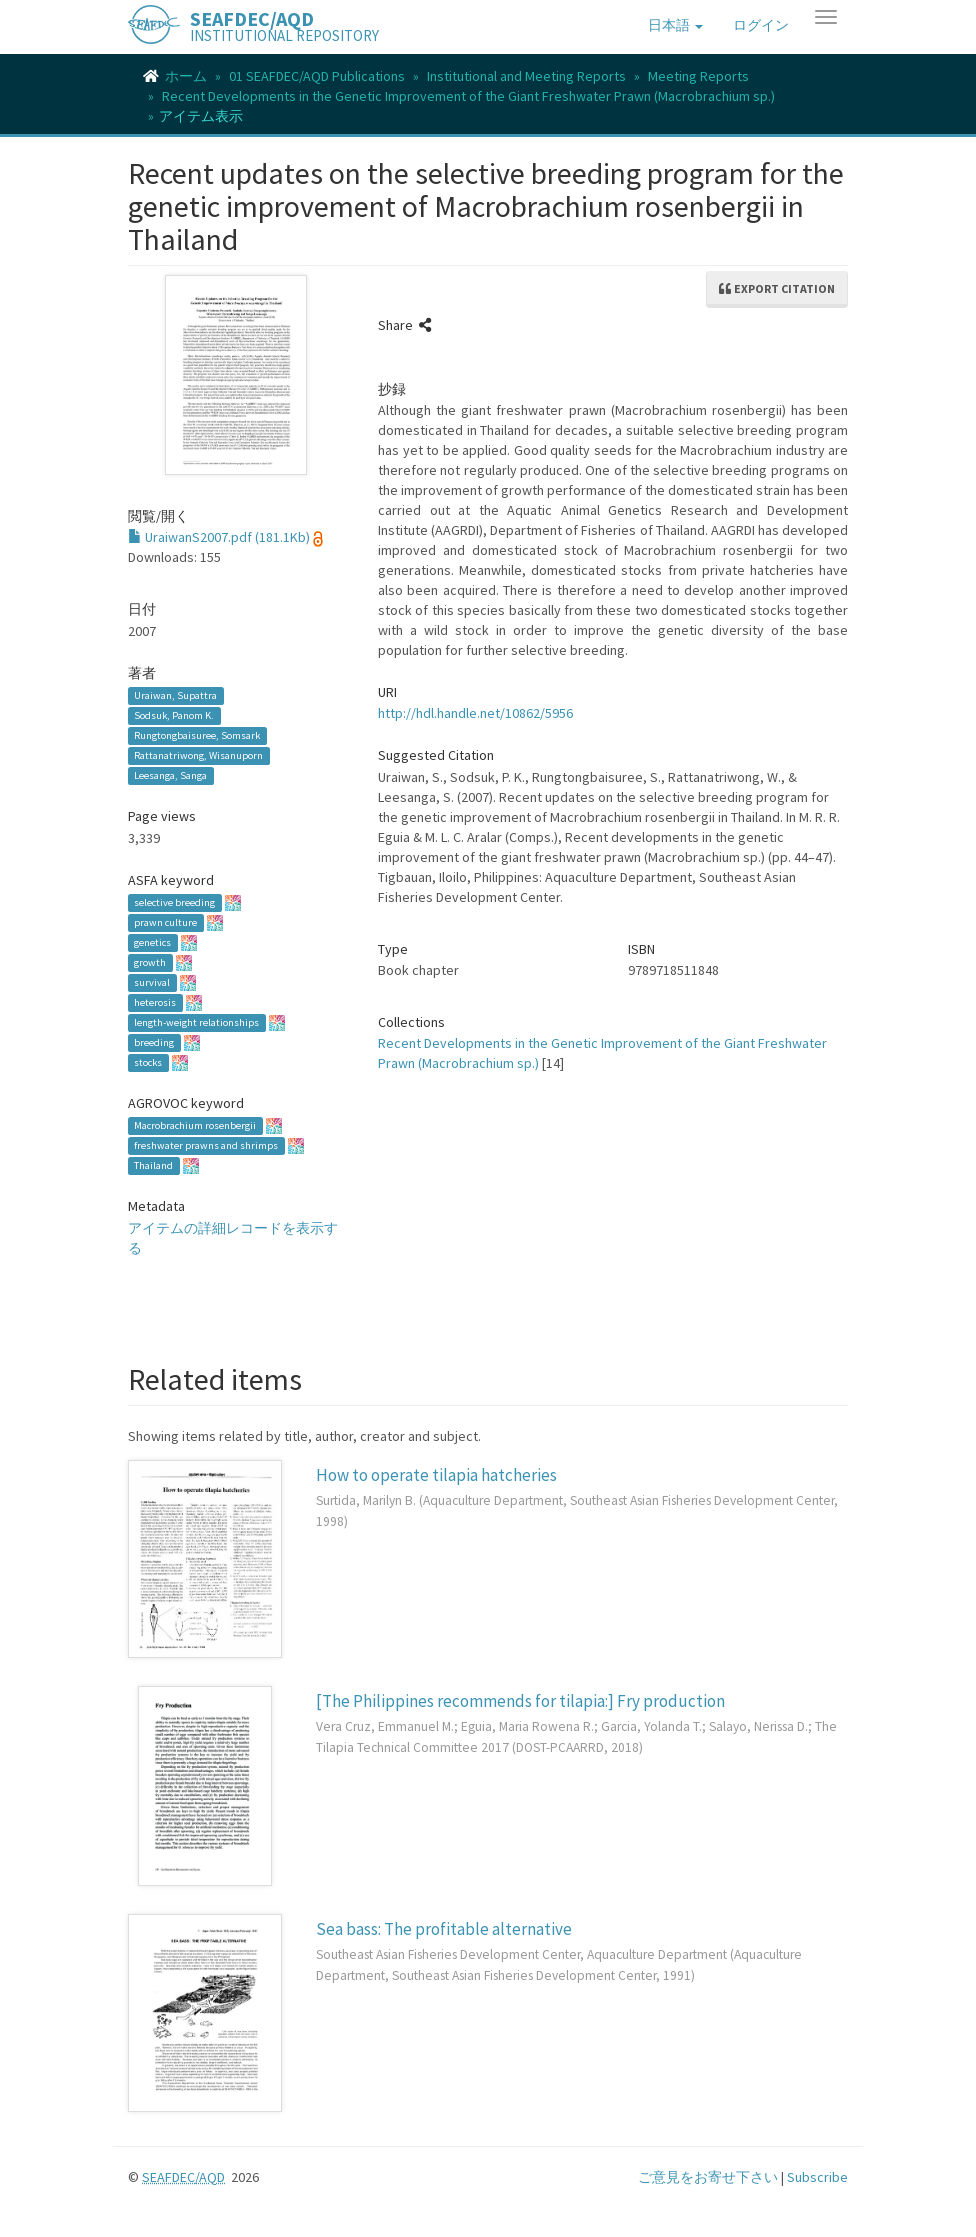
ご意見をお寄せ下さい (708, 2177)
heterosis (155, 1002)
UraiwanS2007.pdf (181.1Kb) (219, 537)
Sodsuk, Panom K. (174, 715)
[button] (675, 25)
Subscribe (817, 2177)
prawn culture (165, 922)
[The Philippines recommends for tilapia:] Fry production (520, 1701)
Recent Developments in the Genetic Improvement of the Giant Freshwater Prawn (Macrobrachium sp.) (468, 96)
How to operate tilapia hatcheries (436, 1475)
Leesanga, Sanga (170, 775)
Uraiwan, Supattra (175, 695)
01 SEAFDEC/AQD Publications (317, 76)
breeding (154, 1042)
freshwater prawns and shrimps (206, 1145)
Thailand (153, 1165)
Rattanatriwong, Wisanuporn (198, 755)
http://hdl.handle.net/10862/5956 (475, 713)
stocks (148, 1062)
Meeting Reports (698, 76)
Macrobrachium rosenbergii (195, 1125)
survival (152, 982)
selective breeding (174, 902)
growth (150, 962)
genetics (152, 942)
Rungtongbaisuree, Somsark (197, 735)
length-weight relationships (196, 1022)
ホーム (186, 76)
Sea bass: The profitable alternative (444, 1929)
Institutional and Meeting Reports (526, 76)
